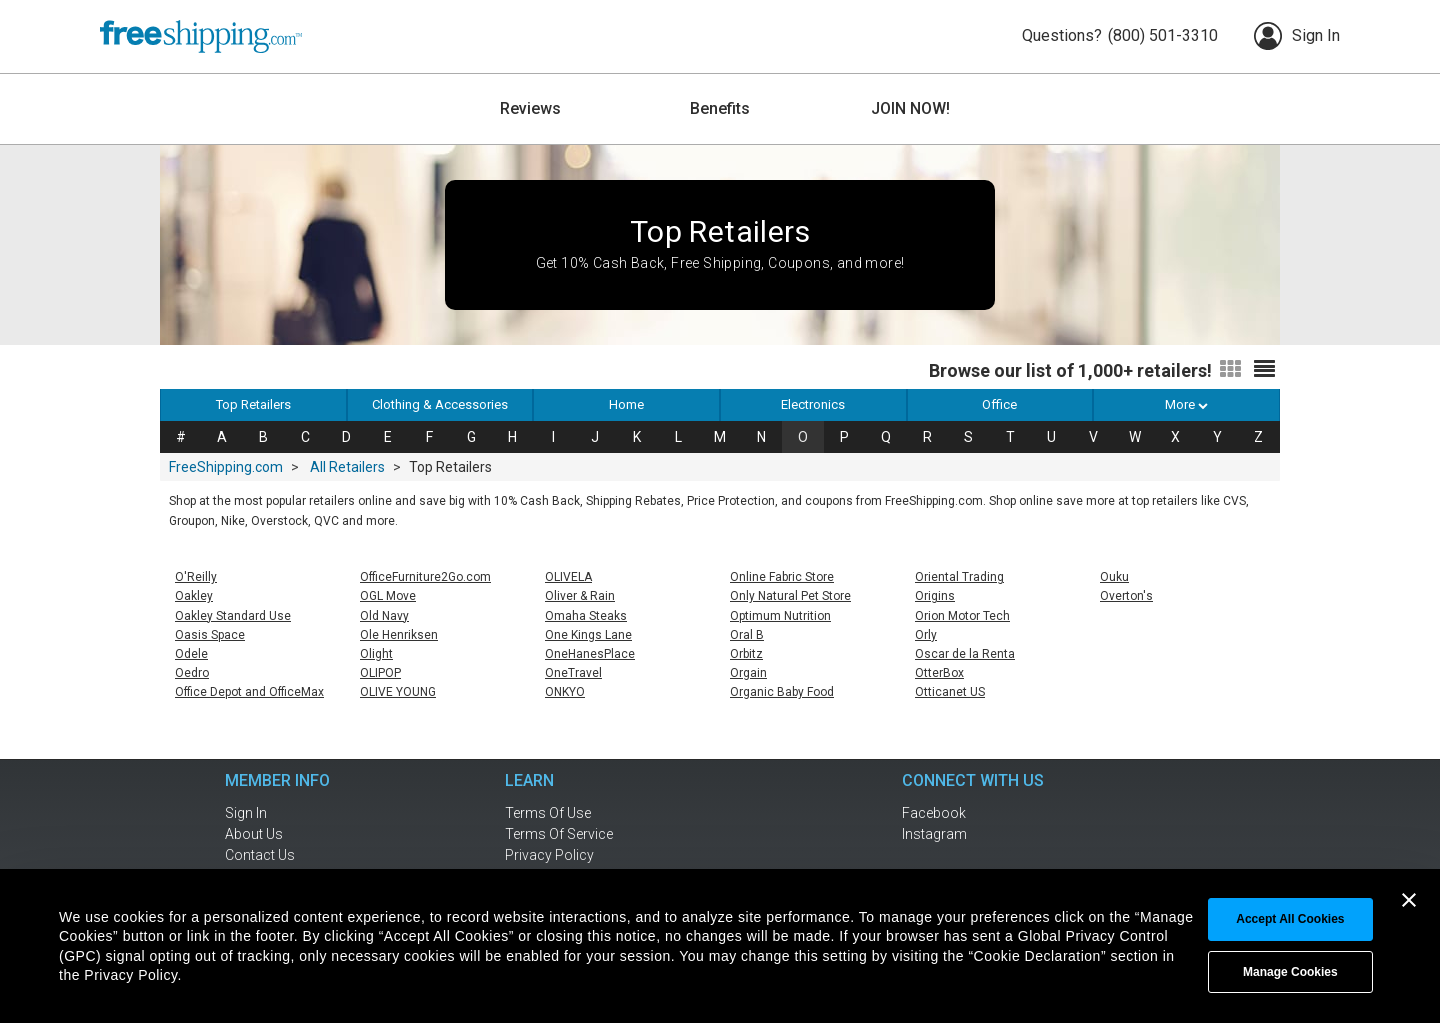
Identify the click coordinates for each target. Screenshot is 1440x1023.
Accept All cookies (1290, 919)
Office (999, 404)
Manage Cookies (1290, 972)
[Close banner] (1409, 900)
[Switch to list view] (1264, 370)
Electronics (813, 404)
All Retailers (347, 467)
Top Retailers (253, 404)
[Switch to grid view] (1230, 370)
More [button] (1186, 404)
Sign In (1297, 36)
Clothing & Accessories (440, 404)
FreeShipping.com (226, 467)
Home (626, 404)
